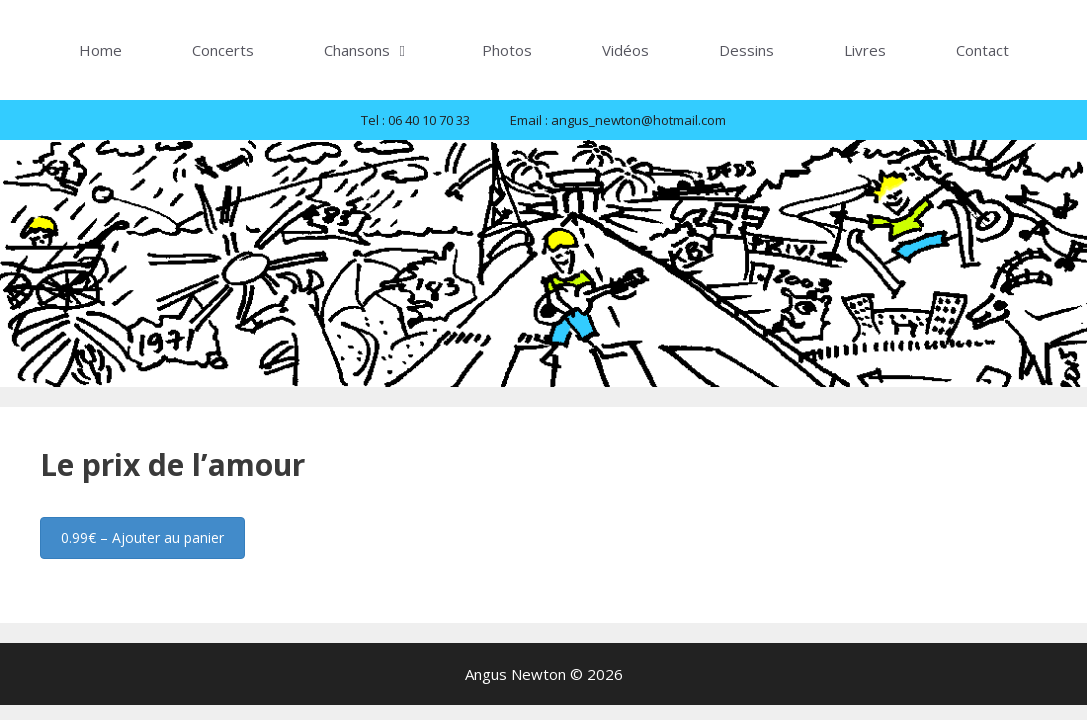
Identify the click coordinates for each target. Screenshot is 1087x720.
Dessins (746, 50)
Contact (982, 50)
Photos (507, 50)
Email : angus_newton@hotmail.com (618, 120)
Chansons (385, 50)
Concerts (223, 50)
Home (100, 50)
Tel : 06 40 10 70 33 (415, 120)
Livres (865, 50)
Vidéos (625, 50)
